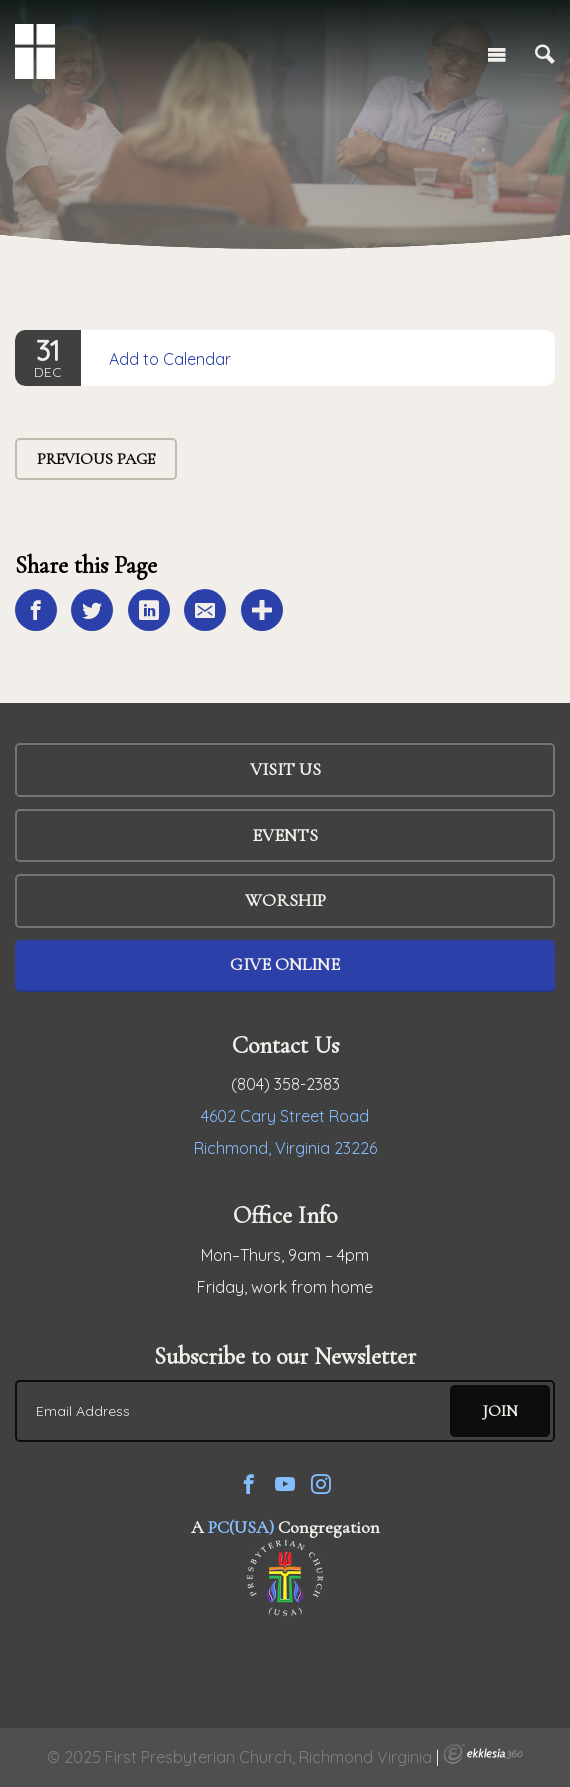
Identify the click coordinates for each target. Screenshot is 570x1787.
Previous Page (96, 459)
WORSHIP (285, 900)
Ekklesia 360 (483, 1754)
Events (285, 835)
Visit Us (285, 769)
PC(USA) (241, 1527)
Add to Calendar (170, 359)
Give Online (285, 964)
